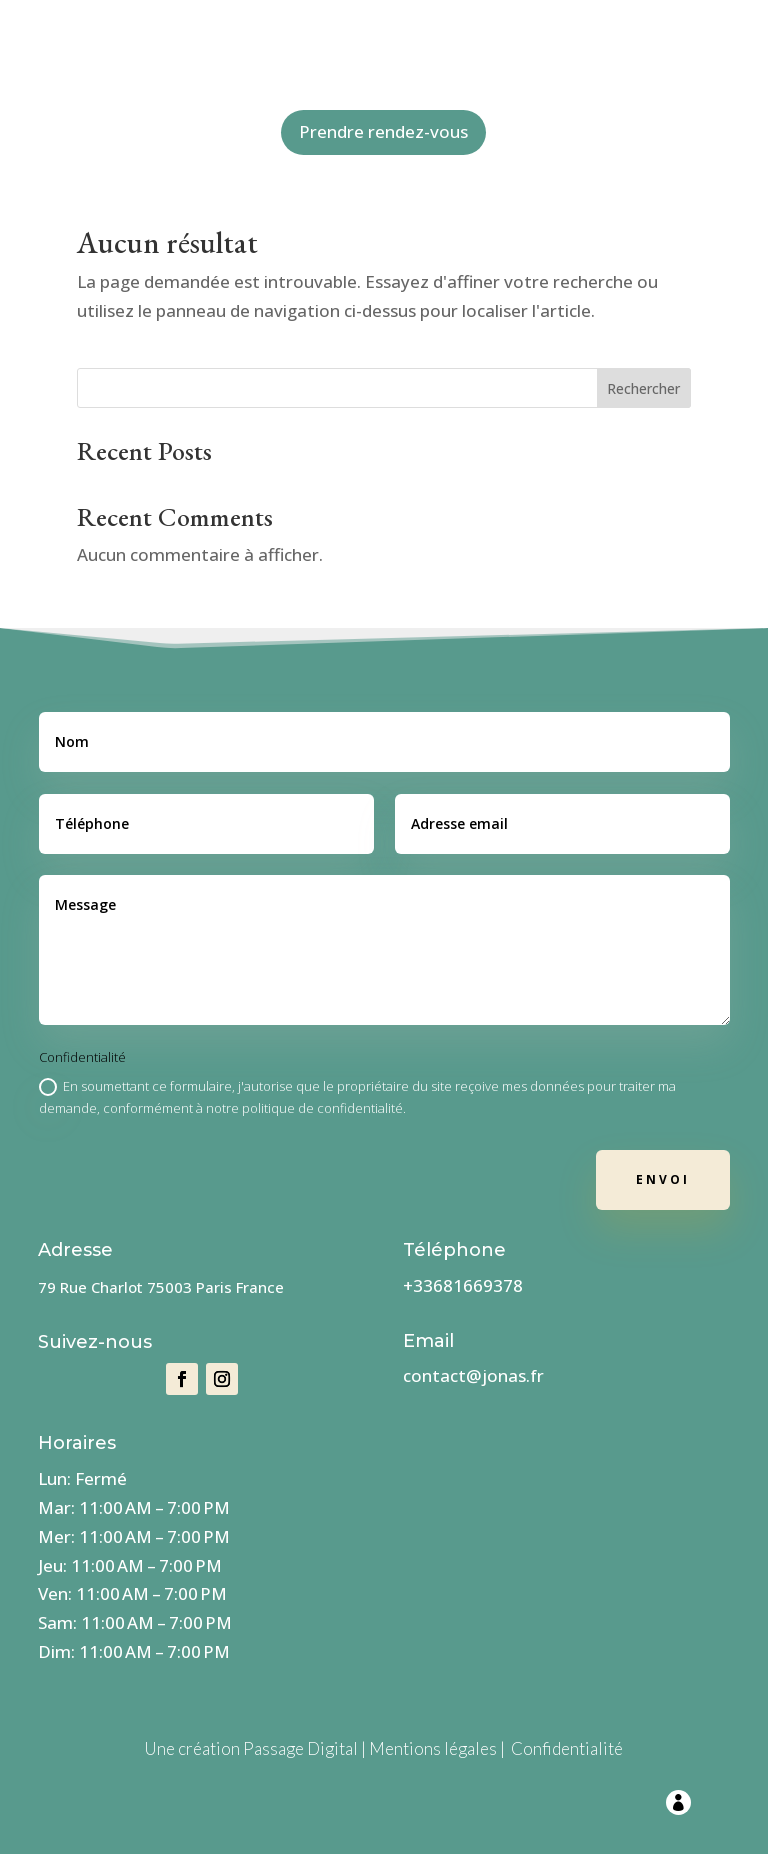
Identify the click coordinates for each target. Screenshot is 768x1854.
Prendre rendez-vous (383, 131)
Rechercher (643, 388)
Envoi (663, 1179)
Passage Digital (300, 1748)
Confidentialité (567, 1748)
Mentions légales (433, 1748)
